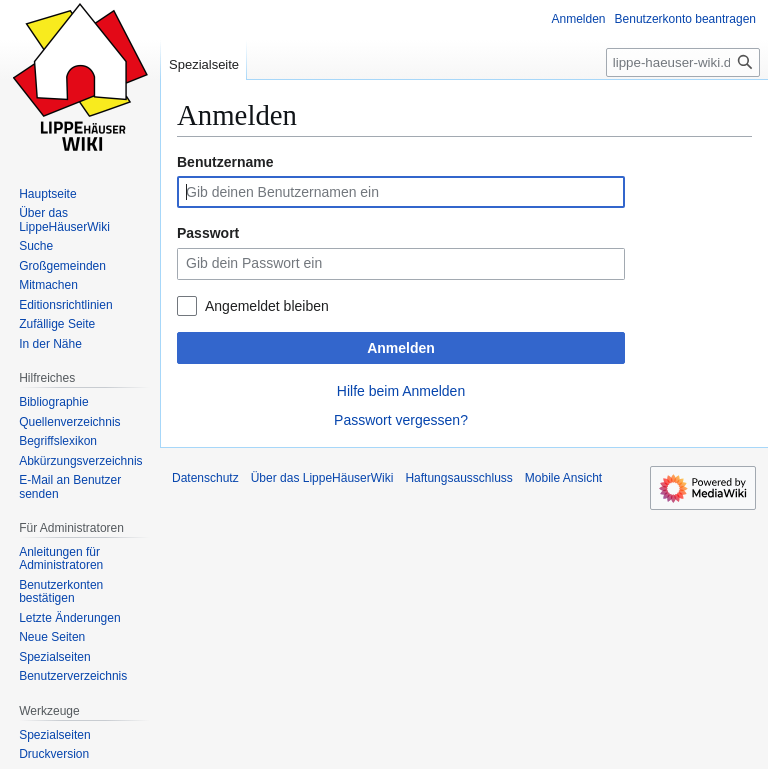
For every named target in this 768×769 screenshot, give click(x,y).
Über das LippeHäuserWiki (322, 478)
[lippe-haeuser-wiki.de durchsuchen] (683, 62)
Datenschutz (205, 478)
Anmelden (401, 348)
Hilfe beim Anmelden (401, 391)
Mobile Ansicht (563, 478)
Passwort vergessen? (401, 420)
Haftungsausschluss (458, 478)
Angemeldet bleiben (267, 306)
